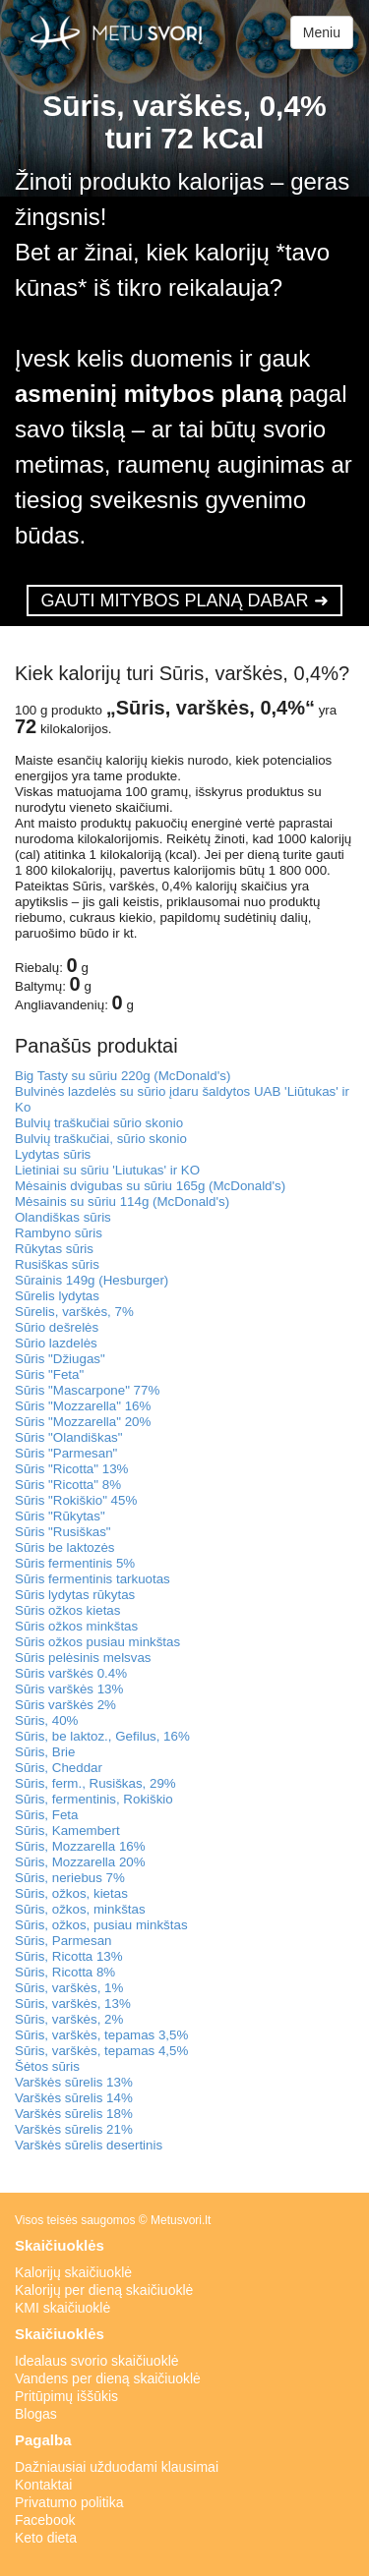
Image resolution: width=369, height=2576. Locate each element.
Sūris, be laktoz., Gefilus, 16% (102, 1736)
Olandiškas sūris (63, 1217)
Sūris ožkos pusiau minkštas (97, 1641)
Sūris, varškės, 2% (69, 2019)
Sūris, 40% (46, 1720)
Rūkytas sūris (54, 1248)
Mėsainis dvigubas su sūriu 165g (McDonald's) (150, 1185)
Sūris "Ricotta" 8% (68, 1484)
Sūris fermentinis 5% (75, 1563)
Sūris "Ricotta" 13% (71, 1468)
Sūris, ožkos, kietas (71, 1893)
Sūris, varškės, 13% (73, 2003)
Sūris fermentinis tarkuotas (92, 1579)
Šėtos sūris (47, 2066)
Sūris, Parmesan (63, 1940)
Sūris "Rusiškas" (63, 1531)
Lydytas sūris (53, 1154)
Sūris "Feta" (49, 1374)
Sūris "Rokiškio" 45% (76, 1500)
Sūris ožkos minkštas (76, 1626)
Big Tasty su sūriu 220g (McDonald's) (122, 1075)
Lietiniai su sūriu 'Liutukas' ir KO (107, 1170)
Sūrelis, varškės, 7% (74, 1311)
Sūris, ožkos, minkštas (80, 1909)
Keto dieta (46, 2538)
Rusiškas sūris (57, 1264)
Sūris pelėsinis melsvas (83, 1657)
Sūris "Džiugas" (60, 1358)
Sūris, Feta (46, 1814)
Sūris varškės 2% (65, 1704)
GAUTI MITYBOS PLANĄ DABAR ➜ (184, 600)
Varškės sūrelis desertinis (88, 2145)
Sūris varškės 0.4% (71, 1673)
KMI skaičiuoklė (62, 2308)
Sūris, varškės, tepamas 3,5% (101, 2035)
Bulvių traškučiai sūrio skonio (99, 1123)
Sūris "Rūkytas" (60, 1516)
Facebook (45, 2520)
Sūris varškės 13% (69, 1689)
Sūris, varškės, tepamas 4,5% (101, 2050)
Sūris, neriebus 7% (70, 1877)
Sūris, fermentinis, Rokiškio (94, 1799)
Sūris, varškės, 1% (69, 1987)
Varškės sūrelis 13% (74, 2082)
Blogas (36, 2414)
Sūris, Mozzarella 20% (80, 1862)
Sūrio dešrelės (56, 1327)
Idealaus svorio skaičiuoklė (97, 2361)
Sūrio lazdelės (56, 1343)
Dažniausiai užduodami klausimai (116, 2467)
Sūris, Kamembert (67, 1830)
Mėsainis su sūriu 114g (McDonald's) (122, 1201)
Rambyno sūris (58, 1233)
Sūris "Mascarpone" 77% (87, 1390)
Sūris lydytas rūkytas (75, 1594)
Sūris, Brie (45, 1752)
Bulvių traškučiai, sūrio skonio (101, 1138)
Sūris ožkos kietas (67, 1610)
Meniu (321, 32)
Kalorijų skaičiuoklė (73, 2272)
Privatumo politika (69, 2502)
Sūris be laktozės (65, 1547)
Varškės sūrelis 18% (74, 2113)
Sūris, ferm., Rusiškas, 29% (95, 1783)
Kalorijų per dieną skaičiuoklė (104, 2290)
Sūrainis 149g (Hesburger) (91, 1280)
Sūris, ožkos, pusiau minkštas (101, 1925)
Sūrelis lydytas (57, 1295)
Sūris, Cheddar (58, 1767)
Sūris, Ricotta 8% (65, 1972)
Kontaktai (43, 2484)
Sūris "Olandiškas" (68, 1437)
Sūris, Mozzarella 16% (80, 1846)
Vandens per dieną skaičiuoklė (108, 2378)
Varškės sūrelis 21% (74, 2129)
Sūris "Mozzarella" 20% (83, 1421)
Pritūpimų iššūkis (66, 2396)
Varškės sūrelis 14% (74, 2097)
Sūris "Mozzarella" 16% (83, 1406)
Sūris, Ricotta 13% (69, 1956)
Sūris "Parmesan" (66, 1453)
